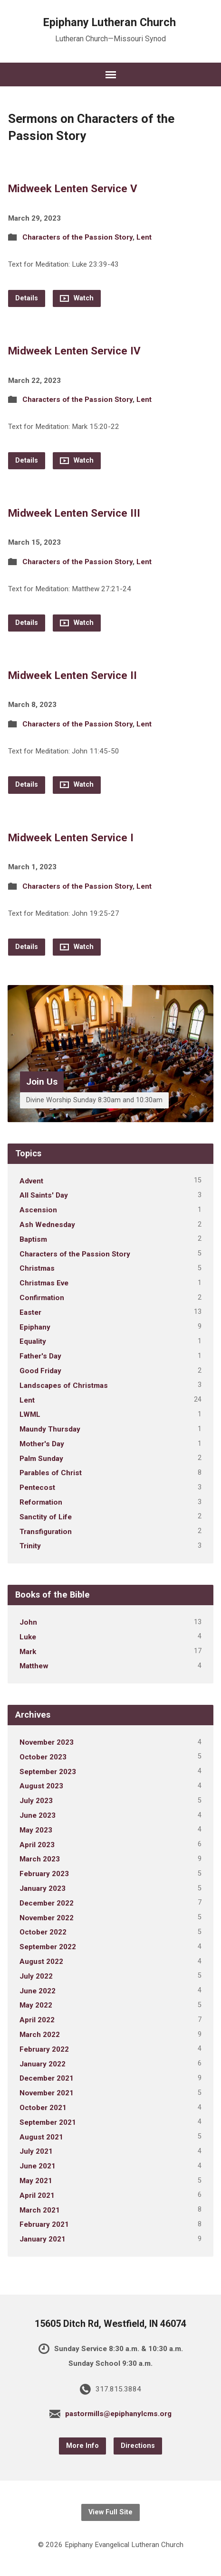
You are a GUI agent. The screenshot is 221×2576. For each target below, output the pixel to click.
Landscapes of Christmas (63, 1385)
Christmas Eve (43, 1283)
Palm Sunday (41, 1458)
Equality (32, 1341)
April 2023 (37, 1845)
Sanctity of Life (45, 1517)
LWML (29, 1414)
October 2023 (43, 1757)
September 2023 (47, 1771)
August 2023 (41, 1786)
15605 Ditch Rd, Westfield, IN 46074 (110, 2323)
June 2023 (37, 1815)
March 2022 (39, 2034)
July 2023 (36, 1800)
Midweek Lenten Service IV (74, 350)
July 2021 (36, 2151)
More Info (82, 2446)
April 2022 (37, 2020)
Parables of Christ (50, 1473)
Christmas (37, 1268)
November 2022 (46, 1918)
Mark (27, 1651)
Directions (138, 2446)
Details (26, 298)
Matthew (33, 1666)
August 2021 (41, 2137)
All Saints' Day (43, 1195)
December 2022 (46, 1903)
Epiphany (34, 1327)
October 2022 (43, 1932)
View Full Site (110, 2512)
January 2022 (42, 2064)
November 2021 (46, 2093)
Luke (27, 1637)
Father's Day (40, 1356)
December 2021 (46, 2078)
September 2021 (47, 2122)
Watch (77, 298)
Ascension (38, 1210)
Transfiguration (45, 1531)
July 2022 (36, 1976)
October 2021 (43, 2107)
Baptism (33, 1239)
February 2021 (44, 2224)
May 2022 (35, 2005)
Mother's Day (41, 1444)
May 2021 (35, 2180)
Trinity (30, 1546)
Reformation (40, 1502)
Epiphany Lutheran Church (109, 22)
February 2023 (44, 1873)
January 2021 (42, 2239)
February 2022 (44, 2049)
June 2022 (37, 1991)
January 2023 (42, 1888)
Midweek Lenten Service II (72, 675)
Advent (31, 1181)
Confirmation (41, 1297)
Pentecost (37, 1487)
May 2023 (35, 1830)
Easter (30, 1312)
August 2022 (41, 1961)
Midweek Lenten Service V (72, 188)
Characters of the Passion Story (77, 237)
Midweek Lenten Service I (71, 837)
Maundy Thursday (49, 1429)
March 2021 (39, 2210)
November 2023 (46, 1742)
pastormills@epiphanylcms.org (118, 2413)
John (28, 1622)
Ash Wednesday (47, 1224)
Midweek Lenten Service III (74, 513)
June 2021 (37, 2166)
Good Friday (40, 1371)
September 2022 (47, 1947)
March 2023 (39, 1859)
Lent (144, 237)
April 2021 (37, 2195)
